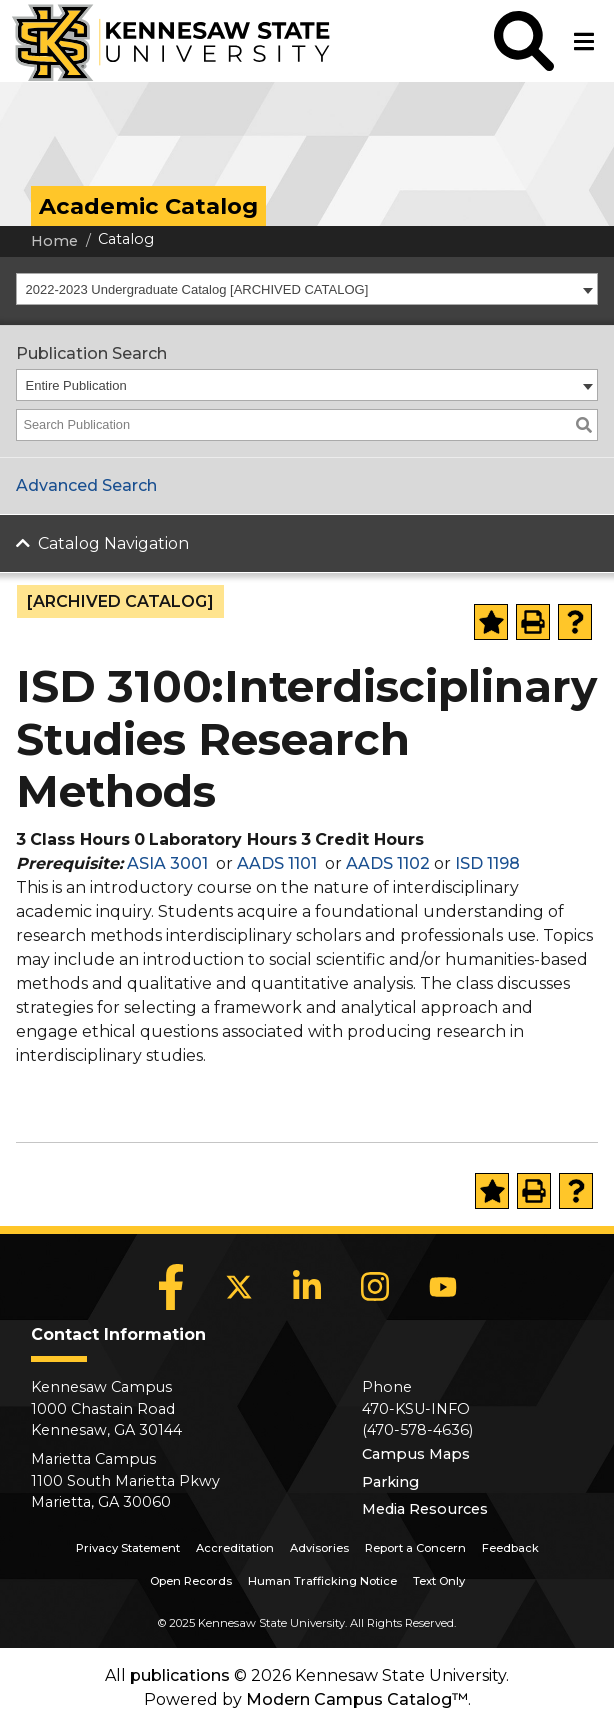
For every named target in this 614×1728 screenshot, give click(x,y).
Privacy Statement (128, 1548)
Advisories (319, 1548)
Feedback (510, 1548)
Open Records (191, 1581)
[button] (524, 41)
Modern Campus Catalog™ (357, 1699)
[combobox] (307, 289)
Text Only (439, 1581)
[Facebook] (171, 1287)
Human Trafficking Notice (322, 1581)
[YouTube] (443, 1287)
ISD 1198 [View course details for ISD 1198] (487, 863)
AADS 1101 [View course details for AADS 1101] (277, 863)
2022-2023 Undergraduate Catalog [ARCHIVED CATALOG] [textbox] (197, 289)
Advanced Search (86, 485)
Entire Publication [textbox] (76, 385)
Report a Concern (415, 1548)
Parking (390, 1482)
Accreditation (235, 1548)
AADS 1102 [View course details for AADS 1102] (388, 863)
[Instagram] (375, 1287)
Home (54, 241)
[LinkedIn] (307, 1287)
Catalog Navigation (113, 543)
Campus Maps (416, 1454)
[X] (239, 1287)
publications (180, 1675)
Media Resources (425, 1509)
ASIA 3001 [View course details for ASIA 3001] (167, 863)
